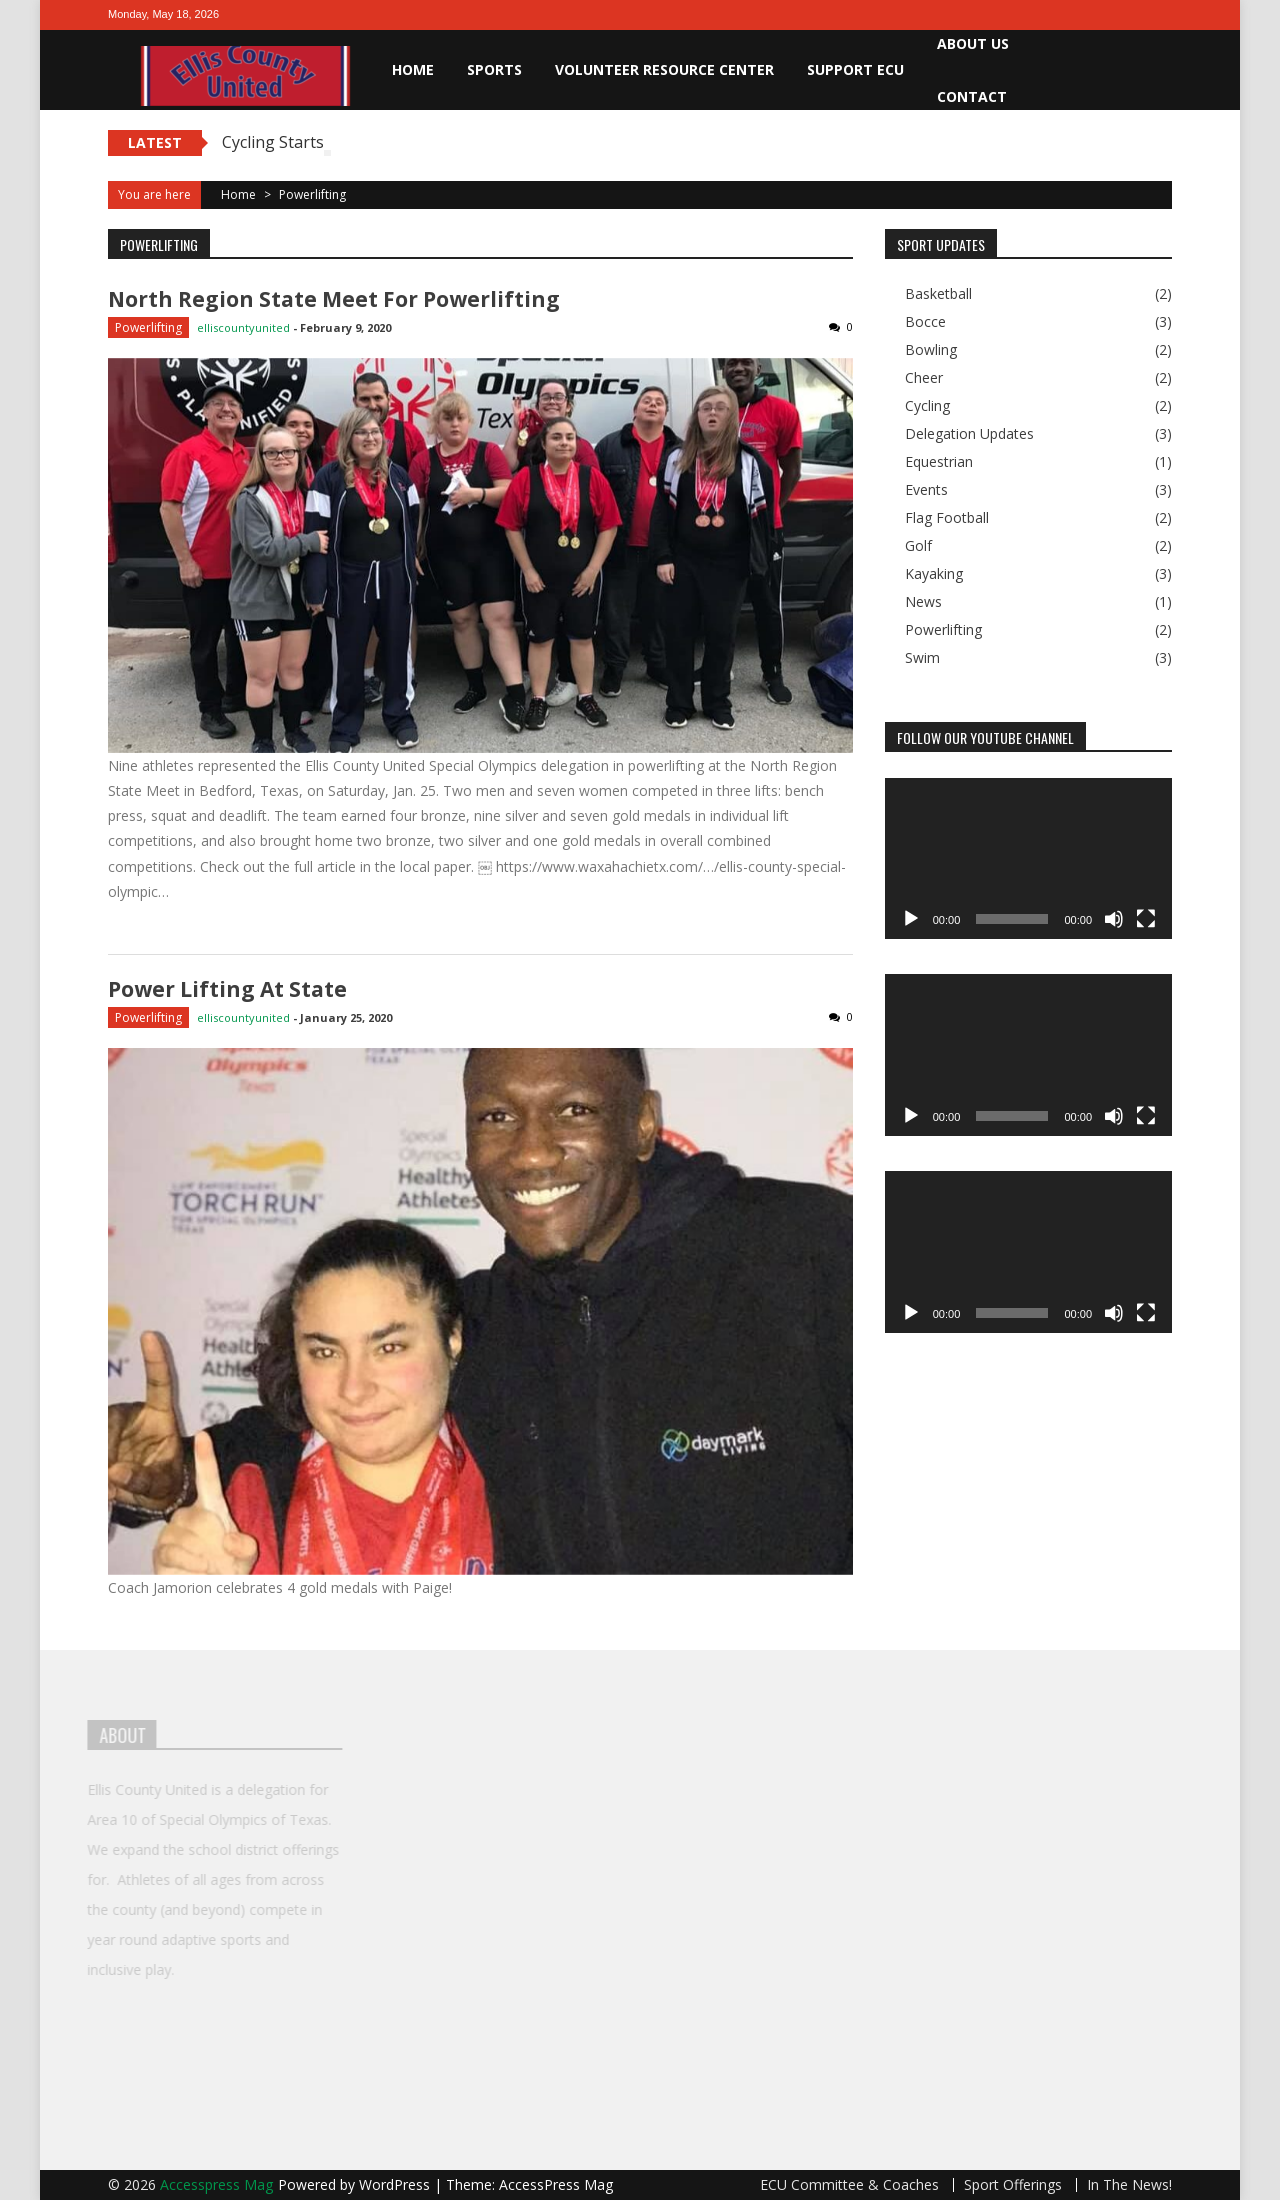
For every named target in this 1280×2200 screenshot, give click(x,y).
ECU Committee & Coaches (849, 2185)
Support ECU (855, 69)
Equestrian (939, 462)
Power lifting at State (227, 989)
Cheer (924, 378)
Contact (972, 96)
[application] (1028, 859)
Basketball (938, 294)
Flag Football (947, 518)
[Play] (911, 919)
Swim (922, 658)
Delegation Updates (969, 434)
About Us (973, 43)
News (923, 602)
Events (926, 490)
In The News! (1129, 2185)
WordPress (396, 2184)
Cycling (927, 406)
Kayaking (934, 574)
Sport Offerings (1013, 2185)
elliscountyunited (243, 327)
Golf (918, 546)
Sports (494, 69)
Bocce (925, 322)
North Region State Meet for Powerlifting (334, 299)
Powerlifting (148, 327)
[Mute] (1114, 919)
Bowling (931, 350)
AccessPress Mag (556, 2184)
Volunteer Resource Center (664, 69)
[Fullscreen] (1146, 919)
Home (413, 69)
